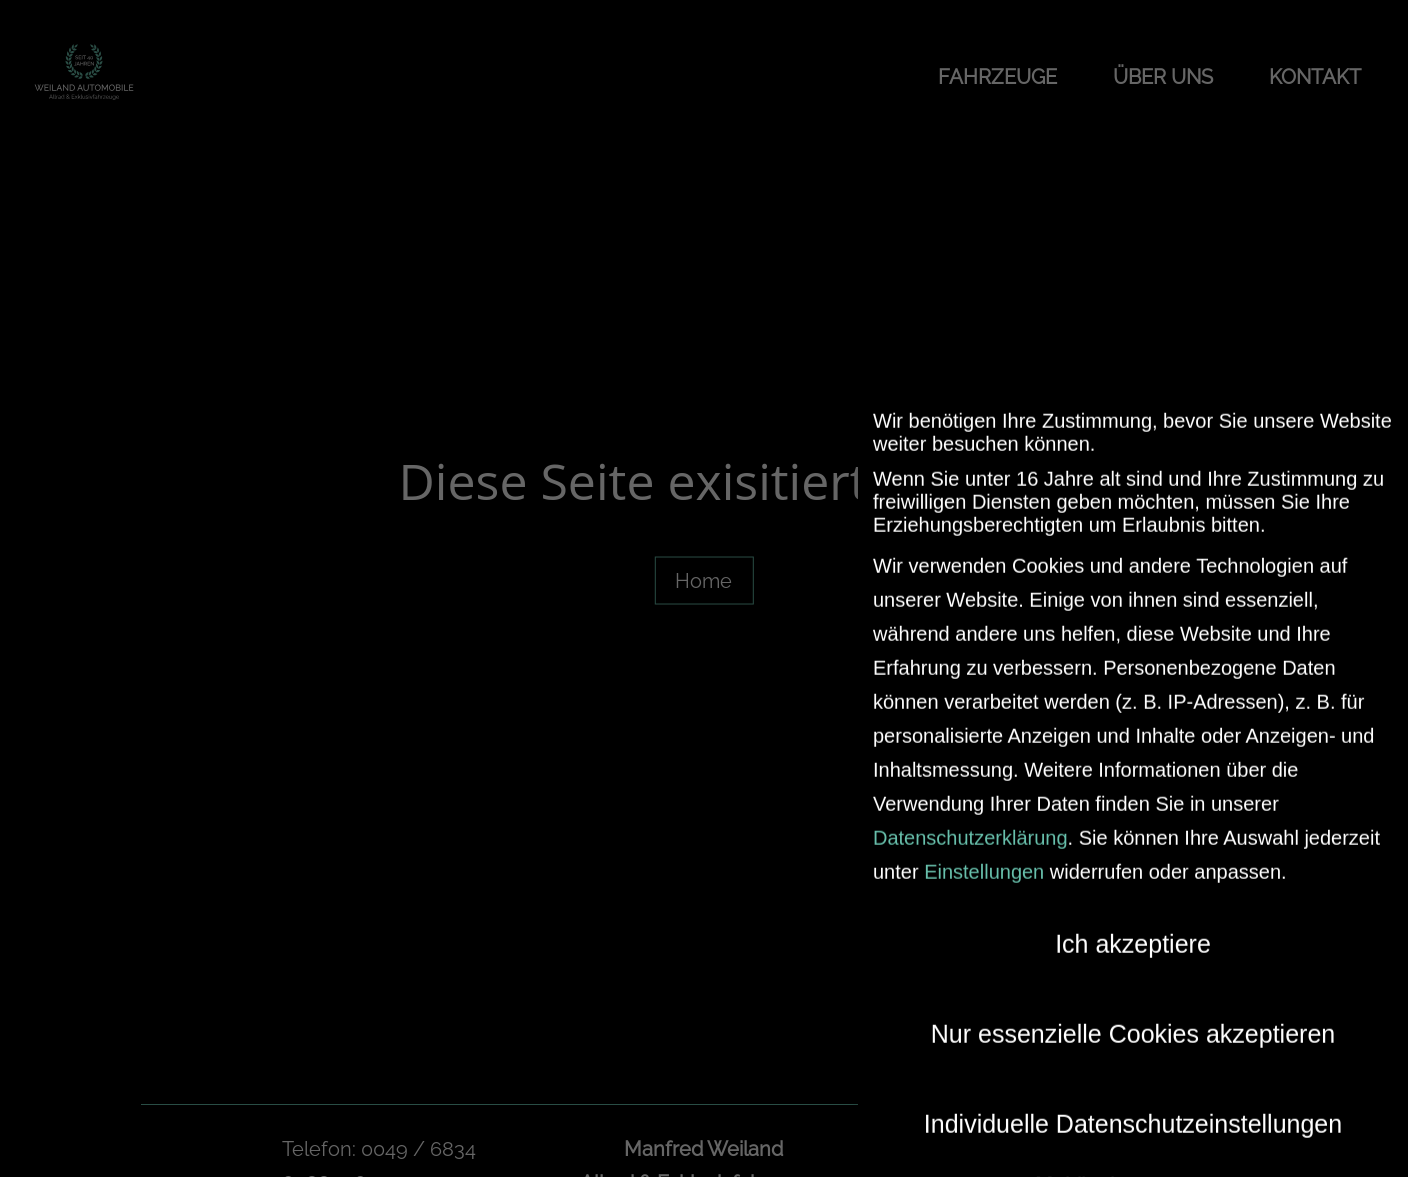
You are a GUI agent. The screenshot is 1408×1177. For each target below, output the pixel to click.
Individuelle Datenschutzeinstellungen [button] (1133, 1111)
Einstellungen (984, 859)
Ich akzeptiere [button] (1133, 931)
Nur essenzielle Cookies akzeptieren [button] (1133, 1021)
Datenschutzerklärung (970, 825)
